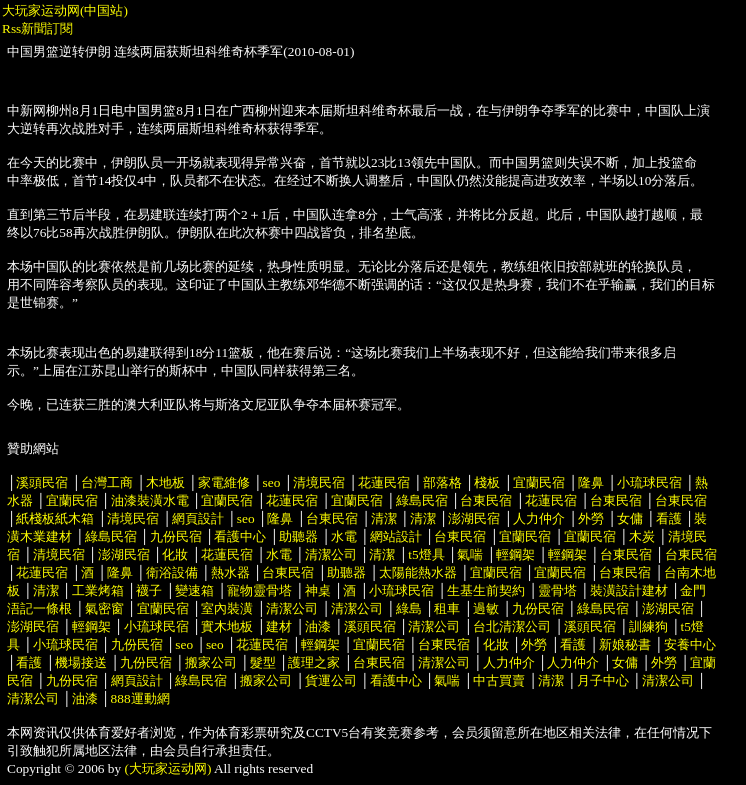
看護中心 (240, 536)
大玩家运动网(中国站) (65, 10)
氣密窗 (104, 608)
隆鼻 (591, 482)
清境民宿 (319, 482)
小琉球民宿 (649, 482)
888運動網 (140, 698)
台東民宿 (486, 500)
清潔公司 (331, 554)
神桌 (318, 590)
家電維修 (224, 482)
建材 (279, 626)
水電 (344, 536)
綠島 (409, 608)
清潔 (384, 518)
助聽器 (298, 536)
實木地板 (227, 626)
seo (272, 482)
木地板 (165, 482)
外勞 (591, 518)
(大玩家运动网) (168, 768)
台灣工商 (107, 482)
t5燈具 (426, 554)
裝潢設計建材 (629, 590)
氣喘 (470, 554)
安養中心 (690, 644)
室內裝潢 (227, 608)
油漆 (318, 626)
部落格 (442, 482)
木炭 (642, 536)
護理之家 (314, 662)
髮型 (263, 662)
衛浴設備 (172, 572)
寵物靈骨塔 (259, 590)
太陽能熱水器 (418, 572)
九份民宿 (176, 536)
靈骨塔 (557, 590)
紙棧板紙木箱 (55, 518)
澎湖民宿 (474, 518)
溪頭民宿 (42, 482)
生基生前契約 (487, 590)
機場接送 (81, 662)
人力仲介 (539, 518)
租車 (447, 608)
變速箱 (194, 590)
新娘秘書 (625, 644)
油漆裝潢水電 (150, 500)
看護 (669, 518)
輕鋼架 (515, 554)
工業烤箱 (98, 590)
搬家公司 (211, 662)
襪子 (149, 590)
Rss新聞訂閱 (37, 28)
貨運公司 (331, 680)
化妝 (175, 554)
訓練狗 (648, 626)
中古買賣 (499, 680)
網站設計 (396, 536)
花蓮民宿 (384, 482)
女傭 (630, 518)
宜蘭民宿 (539, 482)
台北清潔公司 (512, 626)
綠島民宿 (422, 500)
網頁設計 (198, 518)
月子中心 (603, 680)
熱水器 (230, 572)
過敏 (486, 608)
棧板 (487, 482)
